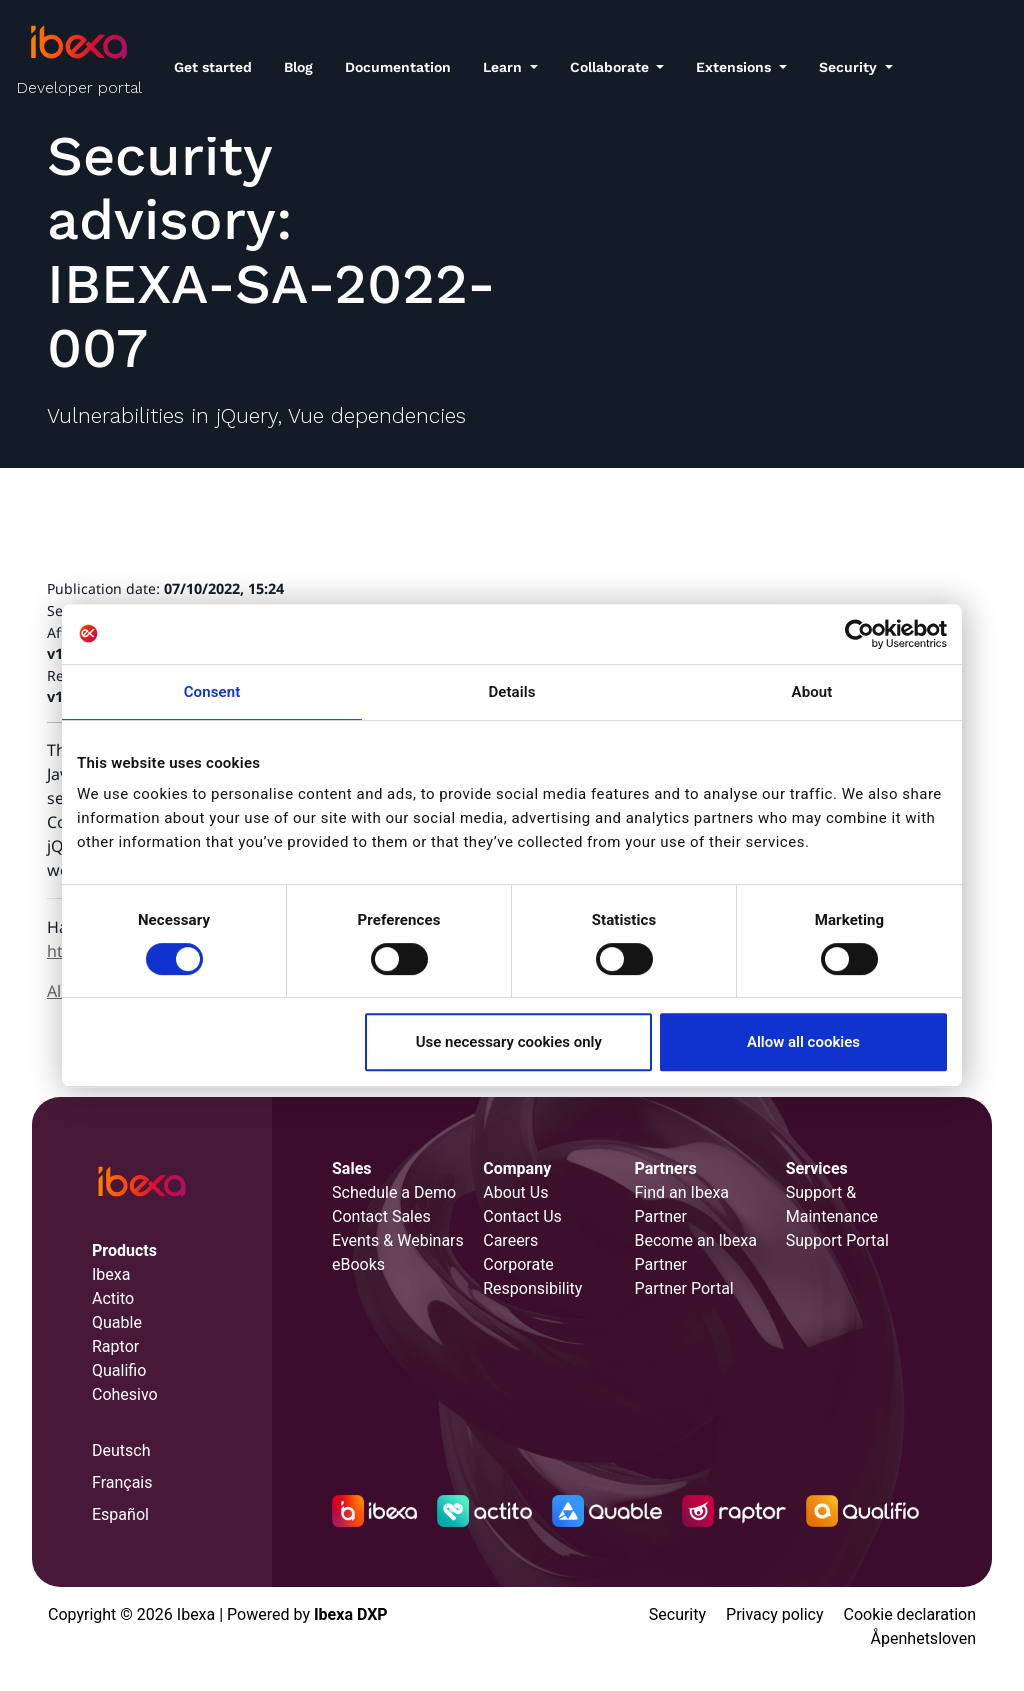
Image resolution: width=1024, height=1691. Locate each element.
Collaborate (611, 67)
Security (850, 67)
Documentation (398, 67)
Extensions (735, 67)
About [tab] (812, 692)
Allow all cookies (803, 1042)
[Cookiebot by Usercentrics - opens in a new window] (859, 634)
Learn (504, 67)
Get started (213, 67)
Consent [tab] (212, 692)
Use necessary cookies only (509, 1042)
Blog (298, 67)
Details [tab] (511, 692)
